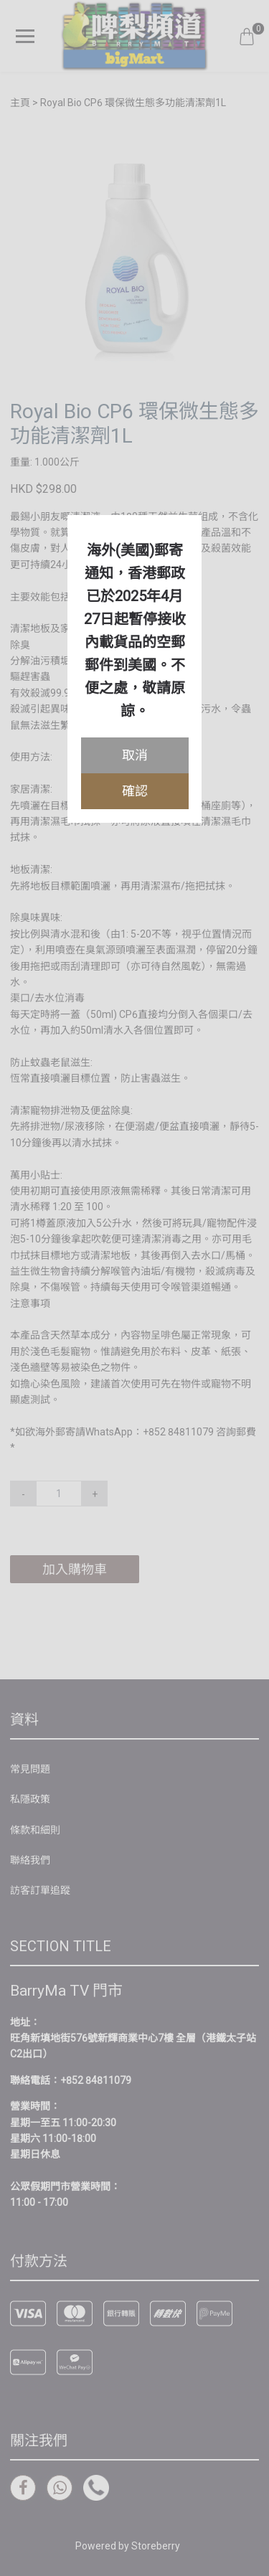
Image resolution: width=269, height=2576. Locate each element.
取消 (135, 755)
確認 (135, 790)
